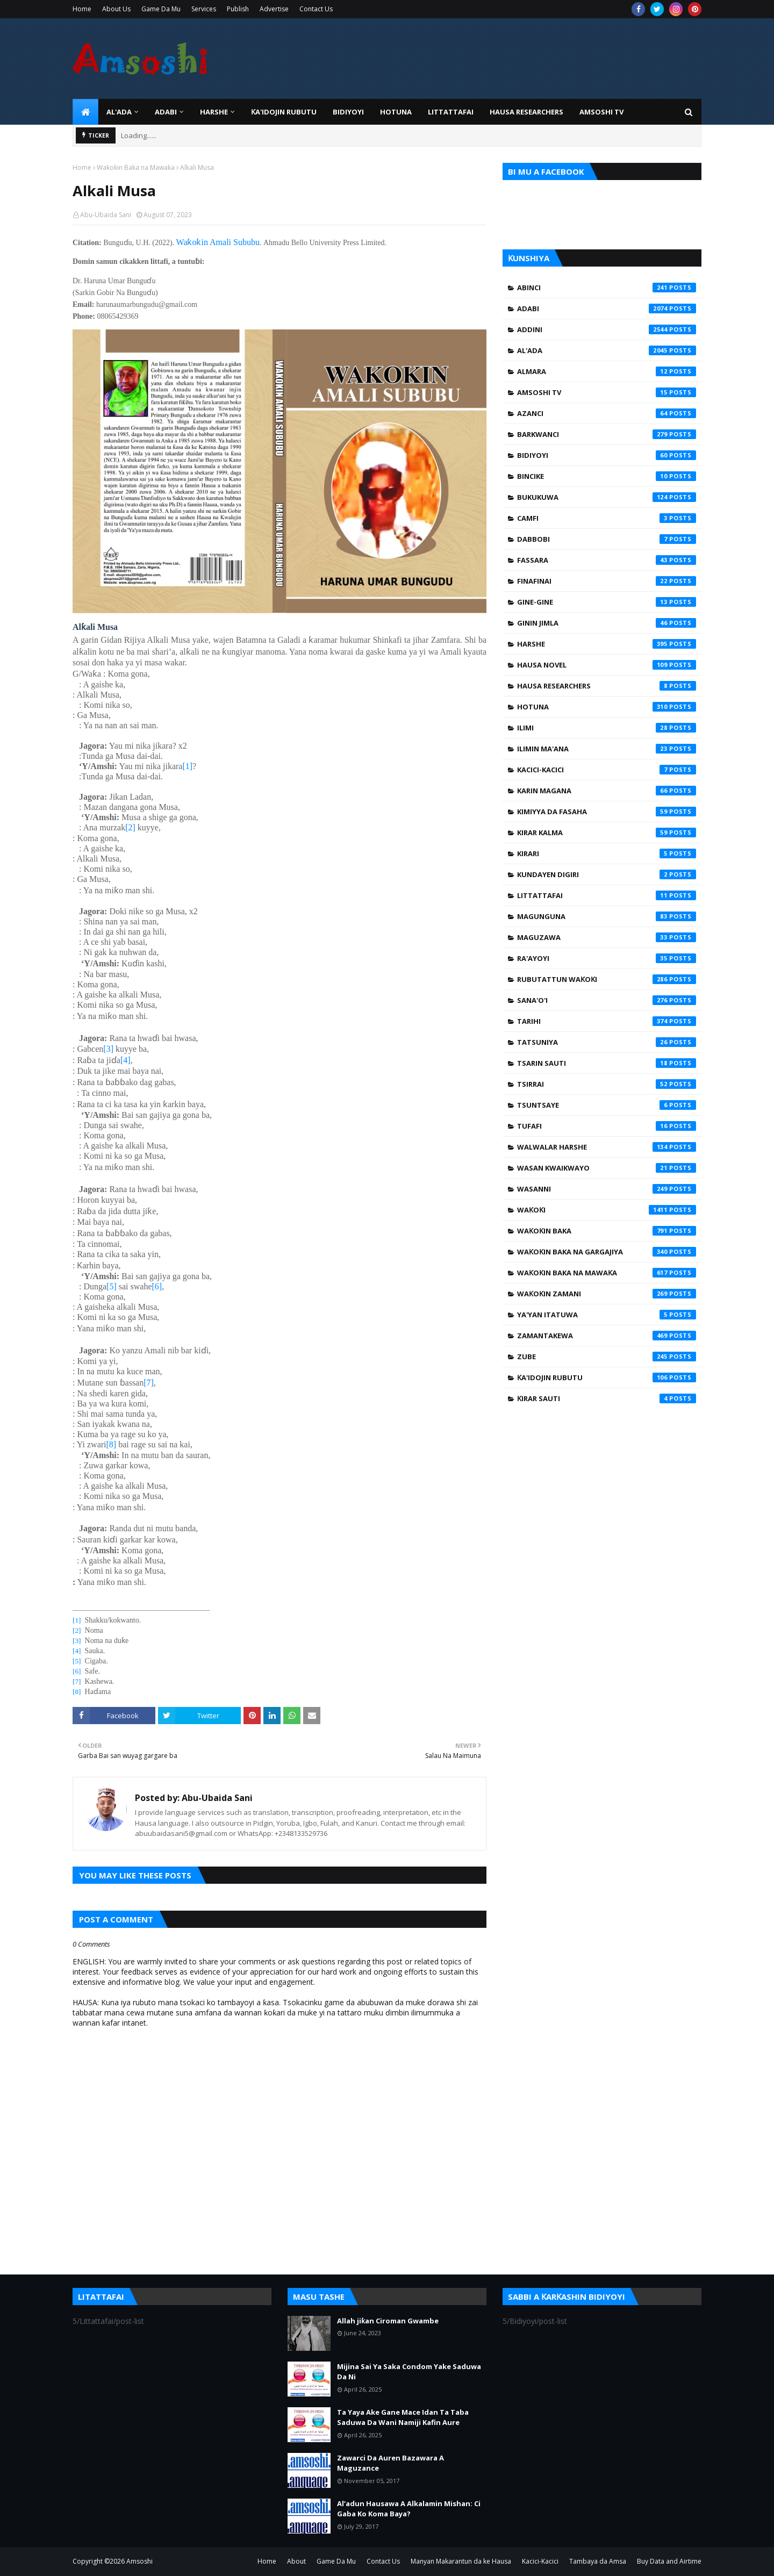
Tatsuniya (606, 1042)
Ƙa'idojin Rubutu (606, 1377)
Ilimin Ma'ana (606, 749)
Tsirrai (606, 1084)
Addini (606, 329)
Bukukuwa (606, 497)
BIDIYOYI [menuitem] (348, 112)
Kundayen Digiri (606, 874)
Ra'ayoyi (606, 958)
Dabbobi (606, 539)
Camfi (606, 518)
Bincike (606, 476)
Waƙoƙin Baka (606, 1231)
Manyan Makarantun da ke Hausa (461, 2561)
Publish (238, 8)
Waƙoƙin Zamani (606, 1293)
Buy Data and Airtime (669, 2561)
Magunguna (606, 916)
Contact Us (316, 8)
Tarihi (606, 1021)
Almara (606, 371)
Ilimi (606, 728)
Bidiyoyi (606, 455)
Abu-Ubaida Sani (105, 214)
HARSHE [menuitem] (214, 112)
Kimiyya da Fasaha (606, 811)
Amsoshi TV (606, 392)
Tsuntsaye (606, 1105)
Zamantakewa (606, 1335)
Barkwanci (606, 434)
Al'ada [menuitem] (119, 112)
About (296, 2561)
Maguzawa (606, 937)
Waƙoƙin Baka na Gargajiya (606, 1252)
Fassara (606, 560)
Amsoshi (139, 2561)
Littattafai (606, 895)
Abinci (606, 287)
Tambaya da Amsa (597, 2561)
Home (82, 8)
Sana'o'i (606, 1000)
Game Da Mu (161, 8)
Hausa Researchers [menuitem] (526, 112)
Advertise (274, 8)
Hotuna (606, 707)
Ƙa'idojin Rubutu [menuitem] (284, 112)
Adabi (606, 308)
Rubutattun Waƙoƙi (606, 979)
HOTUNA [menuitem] (396, 112)
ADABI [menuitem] (166, 112)
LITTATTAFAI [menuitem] (451, 112)
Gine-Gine (606, 602)
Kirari (606, 853)
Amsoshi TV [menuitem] (601, 112)
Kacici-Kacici (606, 769)
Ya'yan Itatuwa (606, 1314)
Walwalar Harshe (606, 1147)
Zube (606, 1356)
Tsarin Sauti (606, 1063)
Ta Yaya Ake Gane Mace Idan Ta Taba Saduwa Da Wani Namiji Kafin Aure (403, 2417)
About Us (116, 8)
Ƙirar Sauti (606, 1398)
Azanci (606, 413)
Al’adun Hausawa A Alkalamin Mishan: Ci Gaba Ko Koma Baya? (409, 2509)
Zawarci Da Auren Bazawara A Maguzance (390, 2463)
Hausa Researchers (606, 686)
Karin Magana (606, 790)
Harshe (606, 644)
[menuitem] (85, 112)
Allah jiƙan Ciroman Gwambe (388, 2321)
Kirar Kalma (606, 832)
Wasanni (606, 1189)
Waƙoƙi (606, 1210)
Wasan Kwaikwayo (606, 1168)
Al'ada (606, 350)
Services (203, 8)
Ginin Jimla (606, 623)
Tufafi (606, 1126)
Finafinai (606, 581)
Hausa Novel (606, 665)
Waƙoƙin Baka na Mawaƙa (136, 167)
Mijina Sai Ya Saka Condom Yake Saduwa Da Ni (409, 2372)
